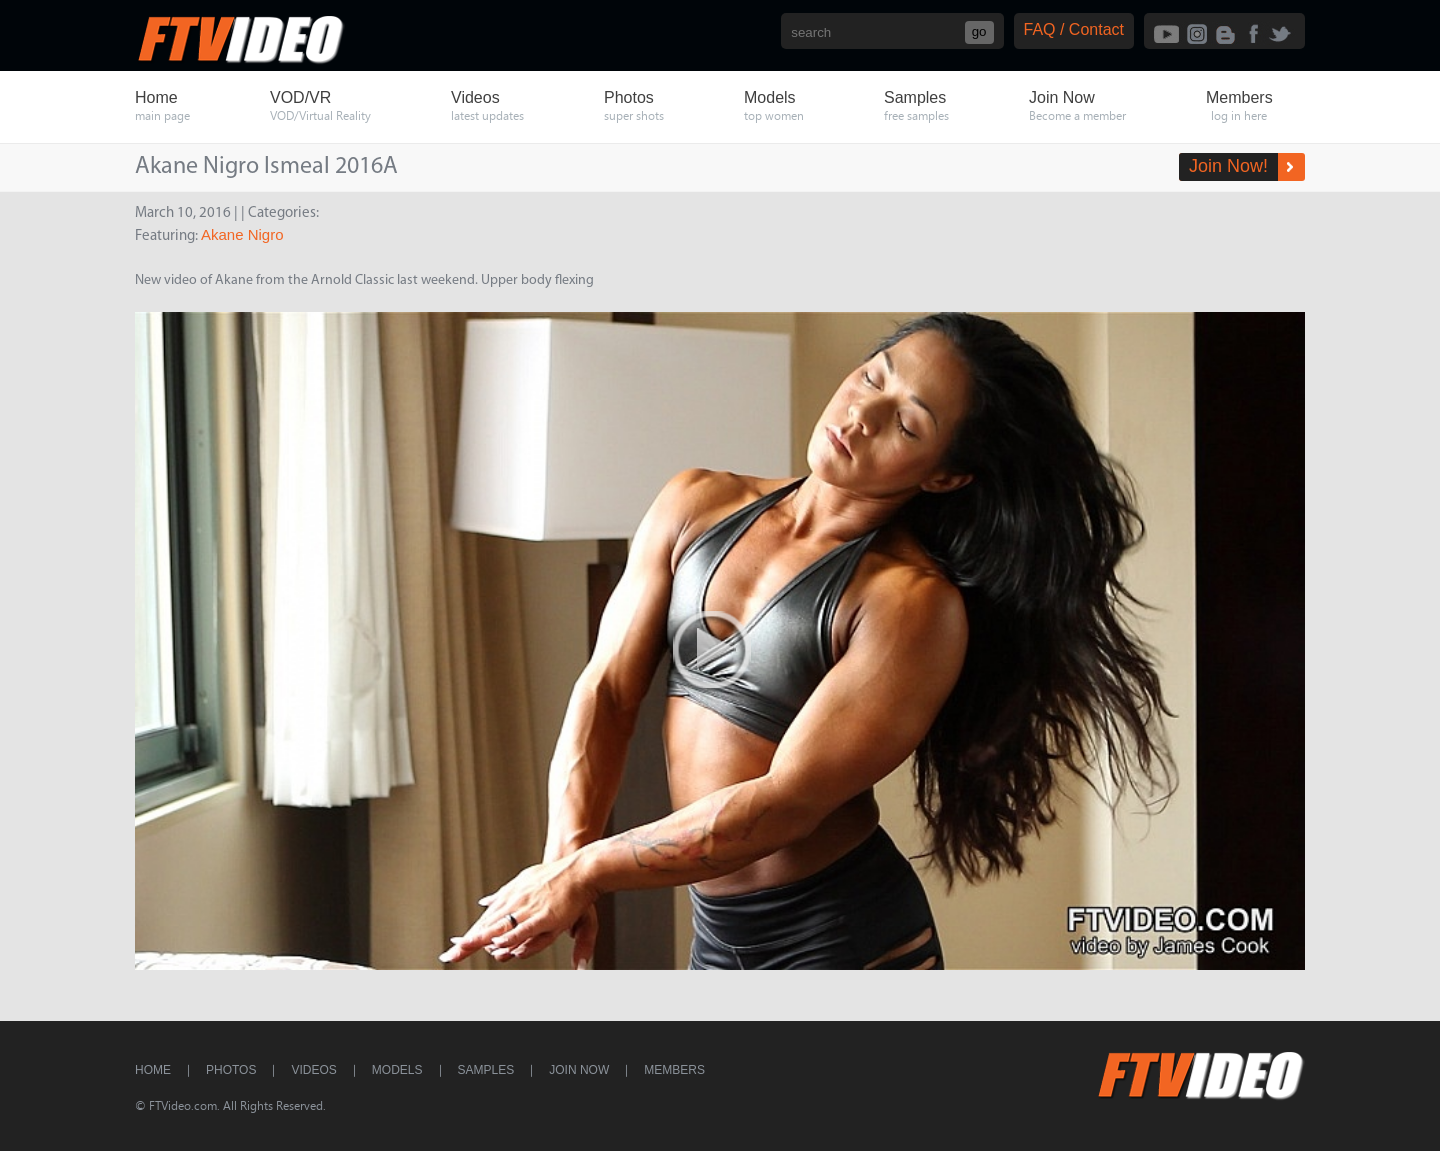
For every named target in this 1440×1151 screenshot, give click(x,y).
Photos (231, 1070)
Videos (313, 1070)
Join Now (579, 1070)
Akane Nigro (242, 234)
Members (674, 1070)
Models (397, 1070)
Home (153, 1070)
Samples (486, 1070)
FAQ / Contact (1074, 29)
